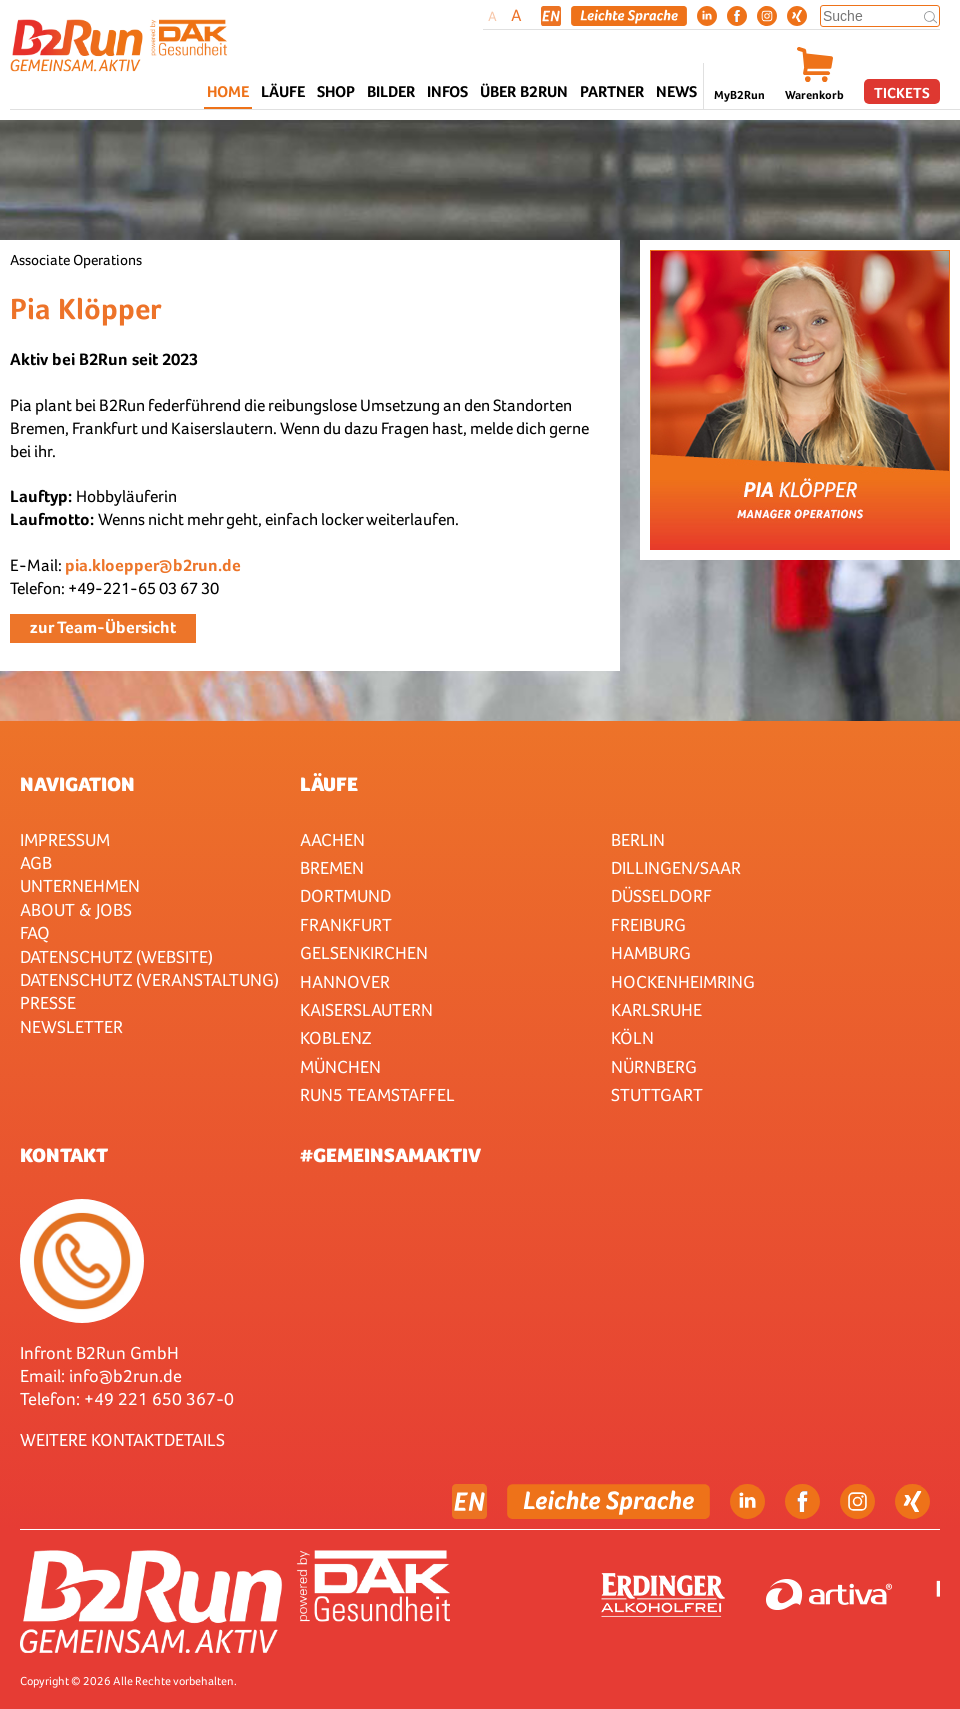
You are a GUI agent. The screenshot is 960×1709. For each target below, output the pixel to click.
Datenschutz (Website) (116, 956)
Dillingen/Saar (676, 867)
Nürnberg (654, 1066)
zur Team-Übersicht (103, 627)
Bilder (391, 91)
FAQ (35, 932)
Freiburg (648, 924)
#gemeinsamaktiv (390, 1155)
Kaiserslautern (366, 1009)
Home (228, 91)
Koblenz (335, 1037)
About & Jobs (76, 909)
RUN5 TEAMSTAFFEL (377, 1094)
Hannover (345, 981)
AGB (36, 862)
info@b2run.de (125, 1375)
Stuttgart (657, 1094)
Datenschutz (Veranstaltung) (149, 979)
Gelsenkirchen (364, 952)
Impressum (65, 839)
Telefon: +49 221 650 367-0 (127, 1398)
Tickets (902, 92)
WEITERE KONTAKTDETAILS (122, 1439)
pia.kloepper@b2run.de (153, 565)
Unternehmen (80, 885)
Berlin (638, 839)
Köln (632, 1037)
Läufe (329, 784)
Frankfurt (346, 924)
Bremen (332, 867)
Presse (48, 1002)
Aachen (332, 839)
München (340, 1066)
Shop (336, 91)
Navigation (77, 784)
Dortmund (345, 895)
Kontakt (64, 1155)
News (676, 91)
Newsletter (71, 1026)
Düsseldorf (661, 895)
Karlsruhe (656, 1009)
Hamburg (651, 952)
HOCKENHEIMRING (683, 981)
